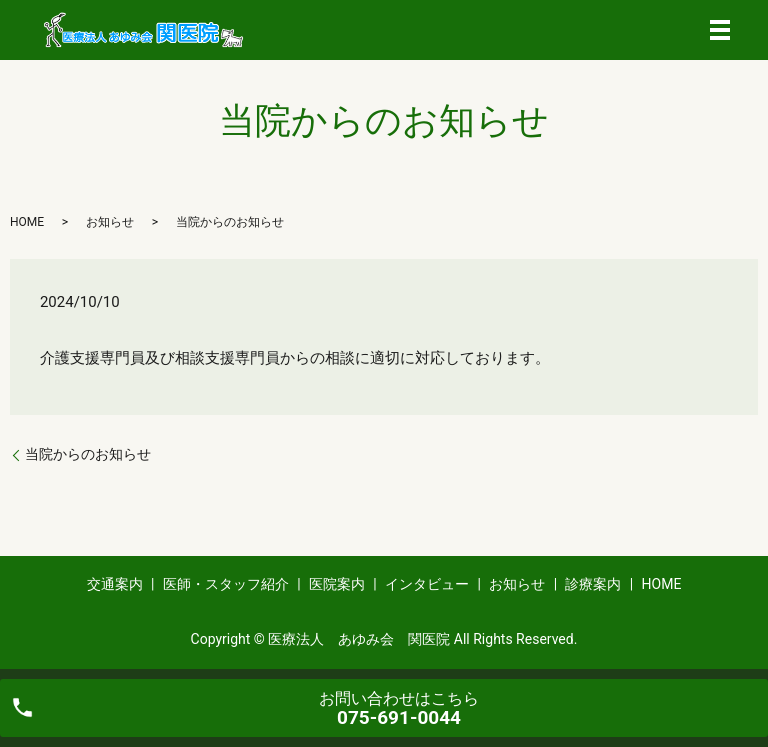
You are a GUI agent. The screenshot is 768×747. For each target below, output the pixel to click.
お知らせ (110, 222)
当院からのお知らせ (88, 454)
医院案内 (337, 584)
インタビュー (427, 584)
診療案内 (593, 584)
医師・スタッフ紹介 (226, 584)
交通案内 (115, 584)
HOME (27, 222)
